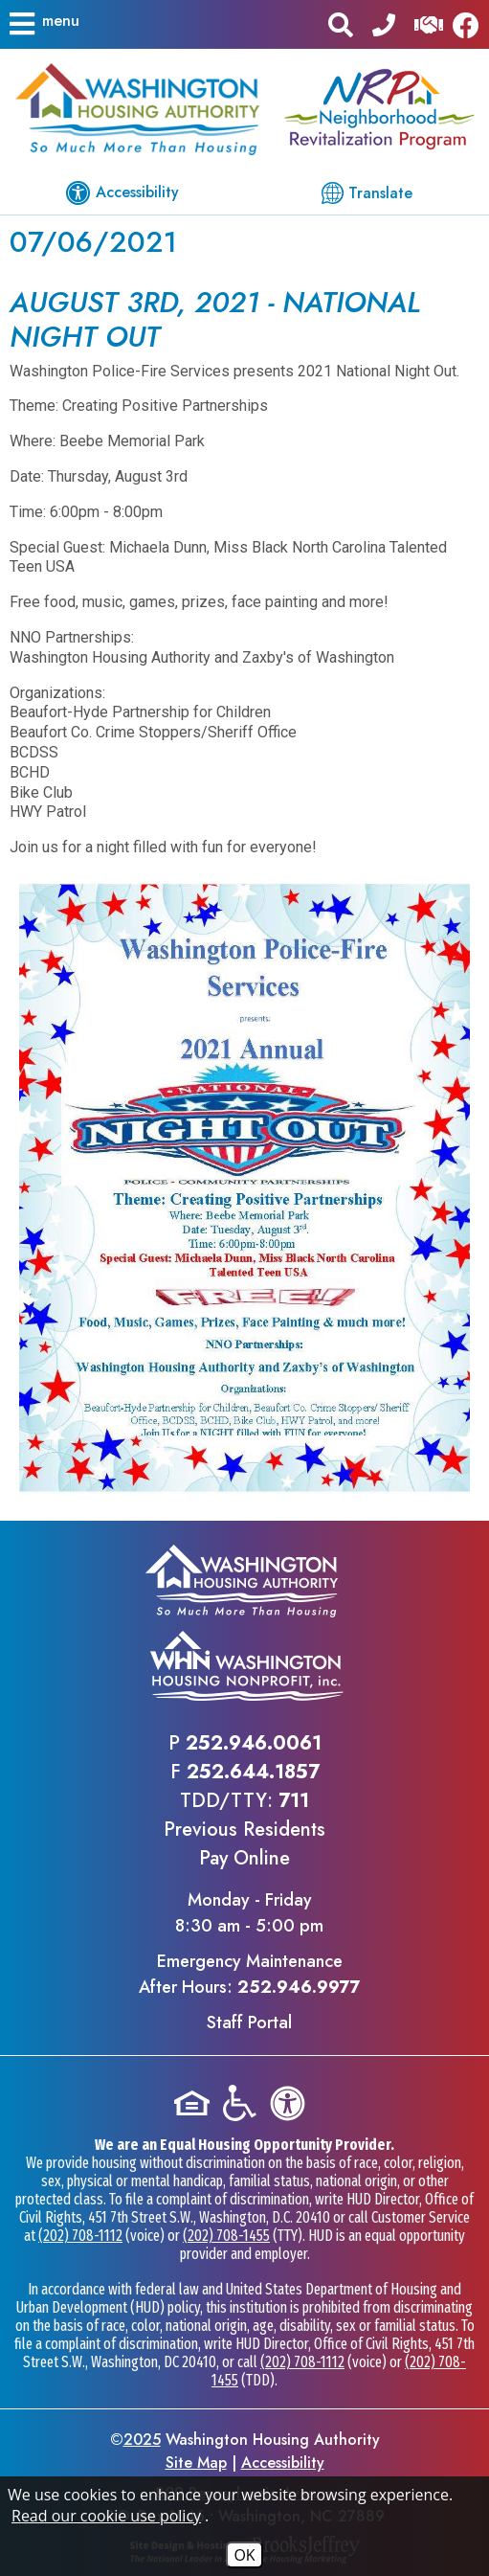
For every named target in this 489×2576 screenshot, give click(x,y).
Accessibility (282, 2463)
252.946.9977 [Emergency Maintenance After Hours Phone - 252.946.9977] (298, 1987)
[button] (43, 24)
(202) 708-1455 (226, 2235)
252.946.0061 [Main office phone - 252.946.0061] (254, 1743)
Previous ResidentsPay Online (244, 1844)
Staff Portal (249, 2022)
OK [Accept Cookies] (244, 2554)
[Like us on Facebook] (471, 24)
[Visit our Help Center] (428, 23)
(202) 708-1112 (80, 2235)
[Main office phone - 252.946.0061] (383, 23)
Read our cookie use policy (106, 2515)
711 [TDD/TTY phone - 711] (293, 1801)
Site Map (196, 2463)
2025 (142, 2440)
